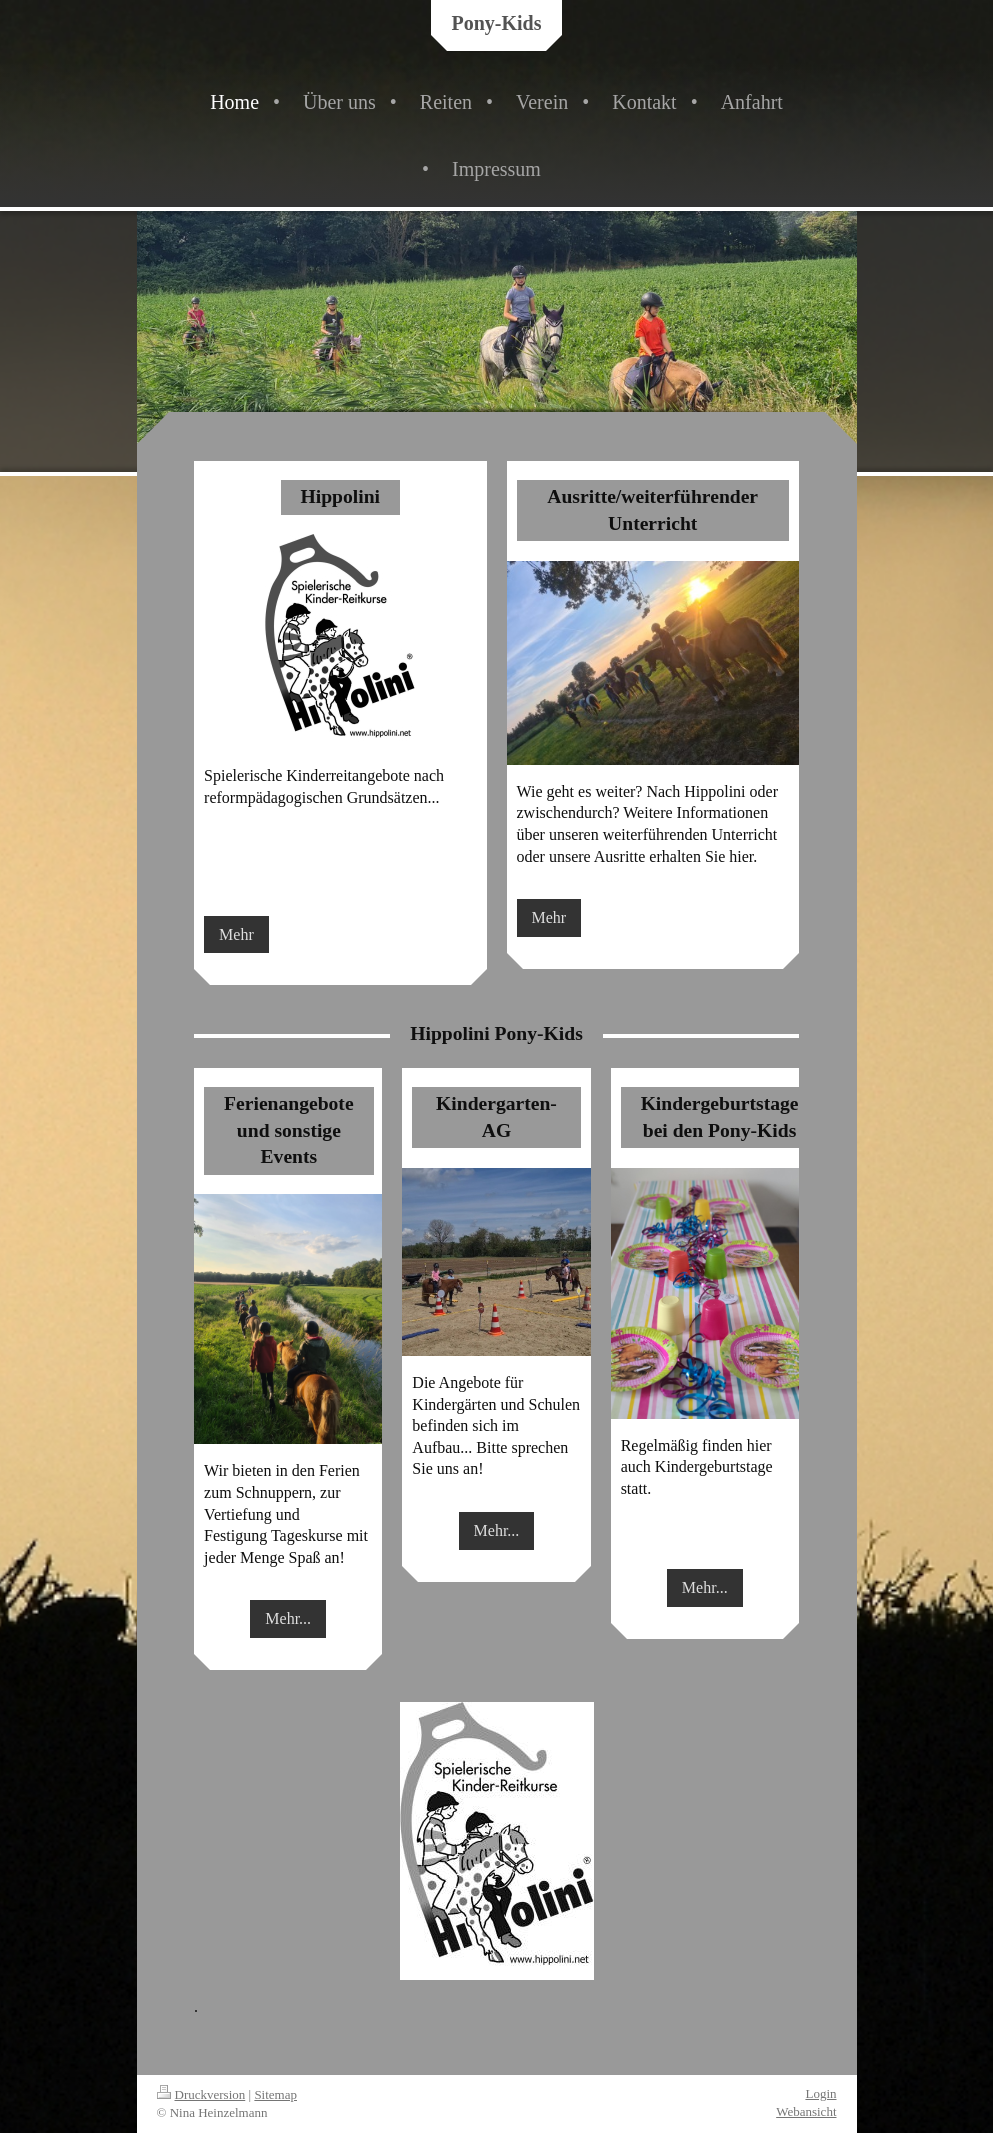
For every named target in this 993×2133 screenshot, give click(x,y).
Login (820, 2093)
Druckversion (201, 2094)
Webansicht (806, 2111)
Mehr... (288, 1618)
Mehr (236, 934)
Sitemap (275, 2094)
